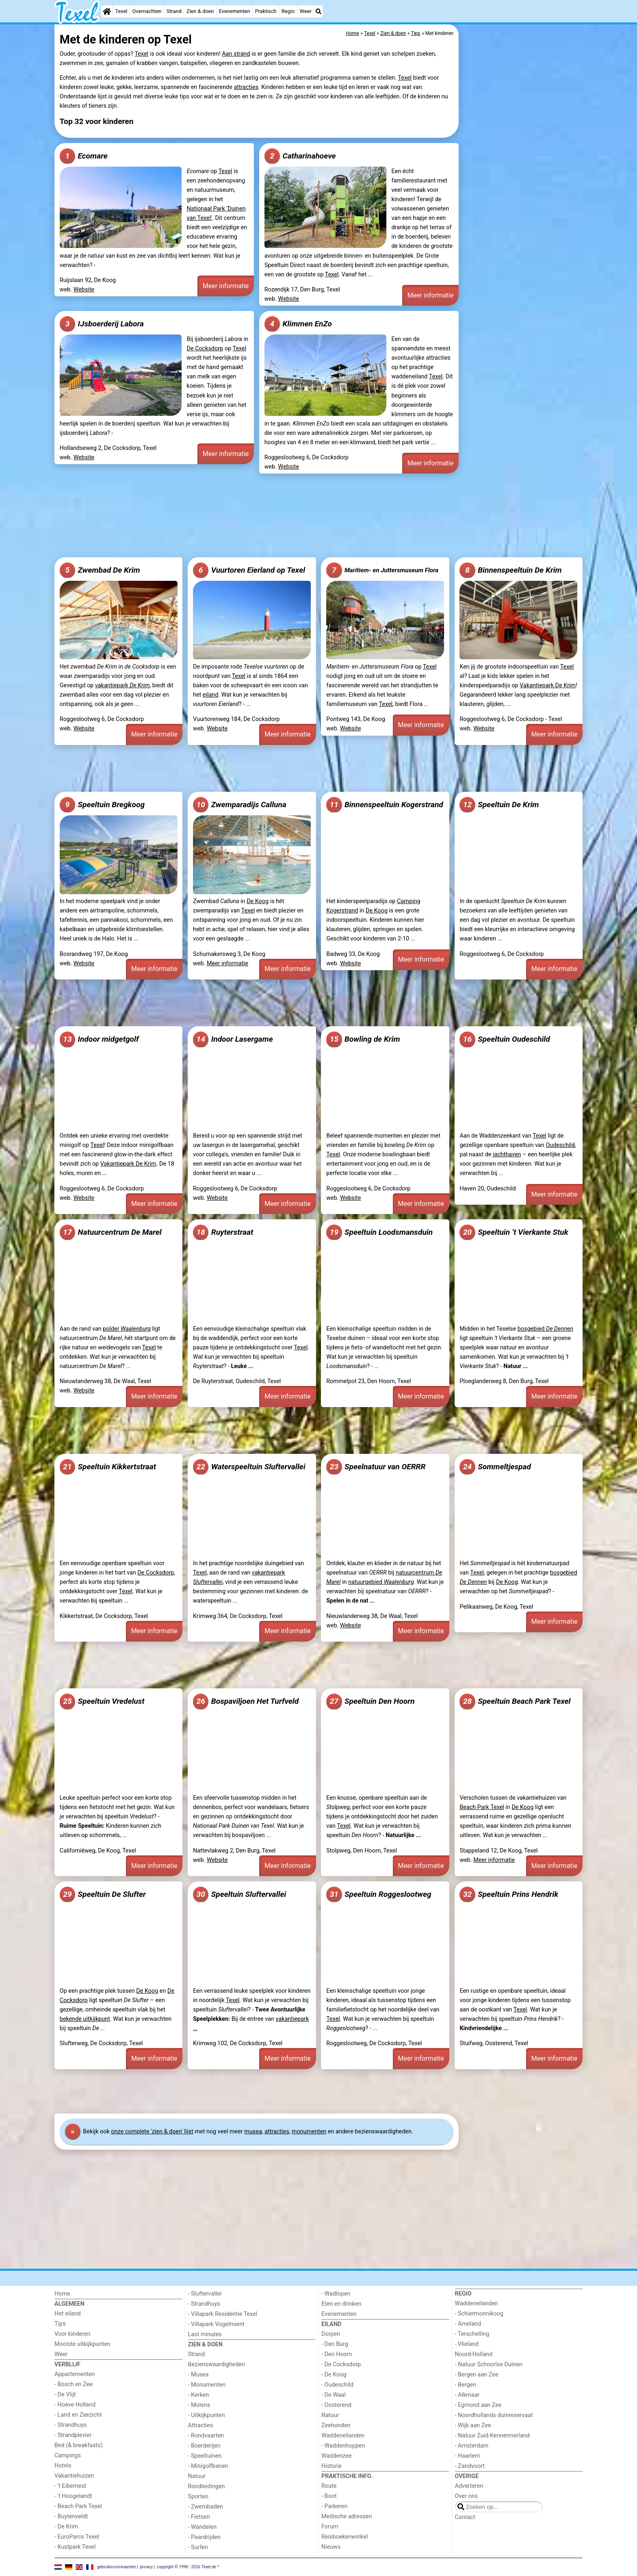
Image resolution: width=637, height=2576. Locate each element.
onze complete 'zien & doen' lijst (152, 2131)
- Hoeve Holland (74, 2404)
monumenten (309, 2131)
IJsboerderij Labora (102, 324)
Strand (174, 11)
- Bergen (466, 2384)
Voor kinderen (72, 2334)
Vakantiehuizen (74, 2475)
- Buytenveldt (71, 2516)
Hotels (63, 2465)
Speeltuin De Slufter (103, 1894)
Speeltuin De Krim (499, 804)
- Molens (199, 2405)
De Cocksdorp (205, 348)
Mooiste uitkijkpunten (82, 2344)
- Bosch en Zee (73, 2384)
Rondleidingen (206, 2486)
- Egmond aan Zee (478, 2405)
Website (84, 289)
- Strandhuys (70, 2425)
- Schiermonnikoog (479, 2313)
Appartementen (74, 2374)
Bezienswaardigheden (216, 2364)
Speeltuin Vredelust (102, 1701)
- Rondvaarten (206, 2435)
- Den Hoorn (336, 2354)
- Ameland (468, 2323)
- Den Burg (334, 2344)
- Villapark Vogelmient (216, 2324)
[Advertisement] (522, 211)
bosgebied (546, 1328)
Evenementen (234, 11)
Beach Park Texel (481, 1807)
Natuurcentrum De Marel (111, 1232)
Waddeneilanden (342, 2435)
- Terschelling (472, 2334)
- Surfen (198, 2547)
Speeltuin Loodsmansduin (379, 1232)
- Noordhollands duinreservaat (494, 2415)
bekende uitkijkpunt (85, 2019)
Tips (60, 2323)
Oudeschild (560, 1145)
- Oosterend (336, 2405)
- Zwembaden (205, 2506)
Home (62, 2293)
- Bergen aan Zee (476, 2374)
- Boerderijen (204, 2445)
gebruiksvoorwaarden (116, 2566)
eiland (211, 694)
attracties (246, 87)
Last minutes (205, 2334)
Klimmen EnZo (298, 324)
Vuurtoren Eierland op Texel (249, 570)
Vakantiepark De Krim (548, 685)
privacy (146, 2566)
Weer (306, 11)
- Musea (198, 2374)
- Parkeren (334, 2506)
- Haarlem (467, 2455)
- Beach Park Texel (78, 2506)
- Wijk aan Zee (473, 2425)
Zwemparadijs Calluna (239, 804)
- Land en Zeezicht (78, 2414)
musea (253, 2131)
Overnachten (147, 11)
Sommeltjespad (495, 1467)
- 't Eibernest (70, 2486)
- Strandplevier (72, 2435)
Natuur (197, 2476)
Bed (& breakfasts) (78, 2445)
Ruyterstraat (223, 1232)
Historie (331, 2466)
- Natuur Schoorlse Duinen (488, 2364)
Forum (329, 2526)
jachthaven (507, 1154)
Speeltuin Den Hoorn (370, 1701)
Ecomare (84, 156)
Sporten (198, 2496)
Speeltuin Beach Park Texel (514, 1701)
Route (328, 2486)
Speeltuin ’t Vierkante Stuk (513, 1232)
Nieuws (331, 2546)
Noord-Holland (474, 2354)
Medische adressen (346, 2516)
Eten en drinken (341, 2303)
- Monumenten (207, 2384)
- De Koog (334, 2374)
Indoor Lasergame (233, 1039)
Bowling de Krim (363, 1039)
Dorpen (330, 2334)
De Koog (258, 901)
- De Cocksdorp (341, 2364)
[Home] (107, 11)
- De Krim (66, 2526)
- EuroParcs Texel (76, 2536)
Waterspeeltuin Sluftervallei (249, 1467)
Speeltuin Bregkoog (102, 804)
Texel (121, 11)
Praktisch (266, 11)
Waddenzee (336, 2455)
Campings (67, 2455)
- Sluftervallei (205, 2293)
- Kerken (198, 2394)
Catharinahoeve (300, 156)
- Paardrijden (204, 2537)
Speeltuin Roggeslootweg (378, 1894)
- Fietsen (199, 2516)
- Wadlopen (335, 2293)
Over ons (466, 2496)
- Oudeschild (337, 2384)
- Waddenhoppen (343, 2445)
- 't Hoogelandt (73, 2496)
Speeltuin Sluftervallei (239, 1894)
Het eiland (67, 2313)
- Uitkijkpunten (206, 2415)
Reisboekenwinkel (344, 2536)
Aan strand (236, 53)
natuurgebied (381, 1582)
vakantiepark (122, 685)
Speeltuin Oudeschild (504, 1039)
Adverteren (469, 2486)
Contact (465, 2517)
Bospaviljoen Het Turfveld (246, 1701)
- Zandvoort (470, 2466)
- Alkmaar (467, 2394)
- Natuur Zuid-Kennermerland (492, 2435)
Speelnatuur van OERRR (375, 1467)
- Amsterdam (472, 2445)
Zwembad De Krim (100, 570)
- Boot (329, 2496)
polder (127, 1328)
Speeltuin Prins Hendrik (508, 1894)
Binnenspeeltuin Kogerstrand (384, 804)
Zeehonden (336, 2425)
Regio (288, 11)
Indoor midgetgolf (99, 1039)
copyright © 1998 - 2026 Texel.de (186, 2566)
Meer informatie (226, 286)
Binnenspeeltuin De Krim (510, 570)
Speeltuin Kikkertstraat (108, 1467)
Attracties (200, 2425)
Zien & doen (200, 11)
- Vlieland (467, 2344)
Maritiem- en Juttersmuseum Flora (382, 570)
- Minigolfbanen (208, 2466)
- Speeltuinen (205, 2455)
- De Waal (333, 2394)
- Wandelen (202, 2527)
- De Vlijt (65, 2394)
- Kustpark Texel (75, 2546)
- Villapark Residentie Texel (223, 2314)
